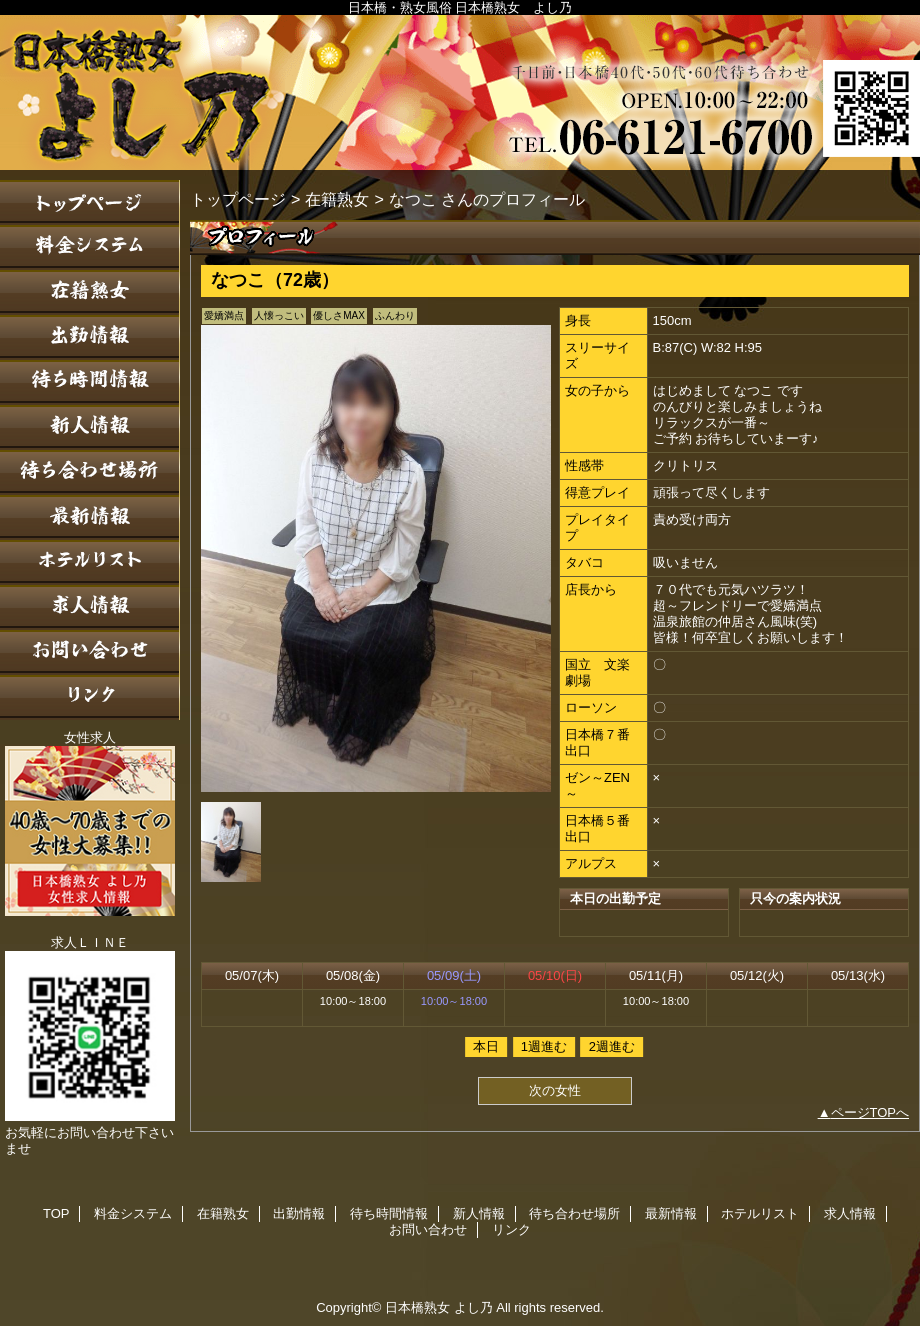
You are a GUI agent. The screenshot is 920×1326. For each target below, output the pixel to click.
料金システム (90, 247)
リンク (90, 697)
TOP (90, 202)
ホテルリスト (90, 562)
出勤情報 (90, 337)
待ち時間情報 (90, 382)
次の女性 (555, 1090)
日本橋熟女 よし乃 (460, 92)
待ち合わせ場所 (90, 472)
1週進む (544, 1046)
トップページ (238, 199)
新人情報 (90, 427)
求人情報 (90, 607)
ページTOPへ (870, 1112)
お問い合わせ (90, 652)
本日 (486, 1046)
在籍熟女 (90, 292)
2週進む (612, 1046)
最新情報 (90, 517)
